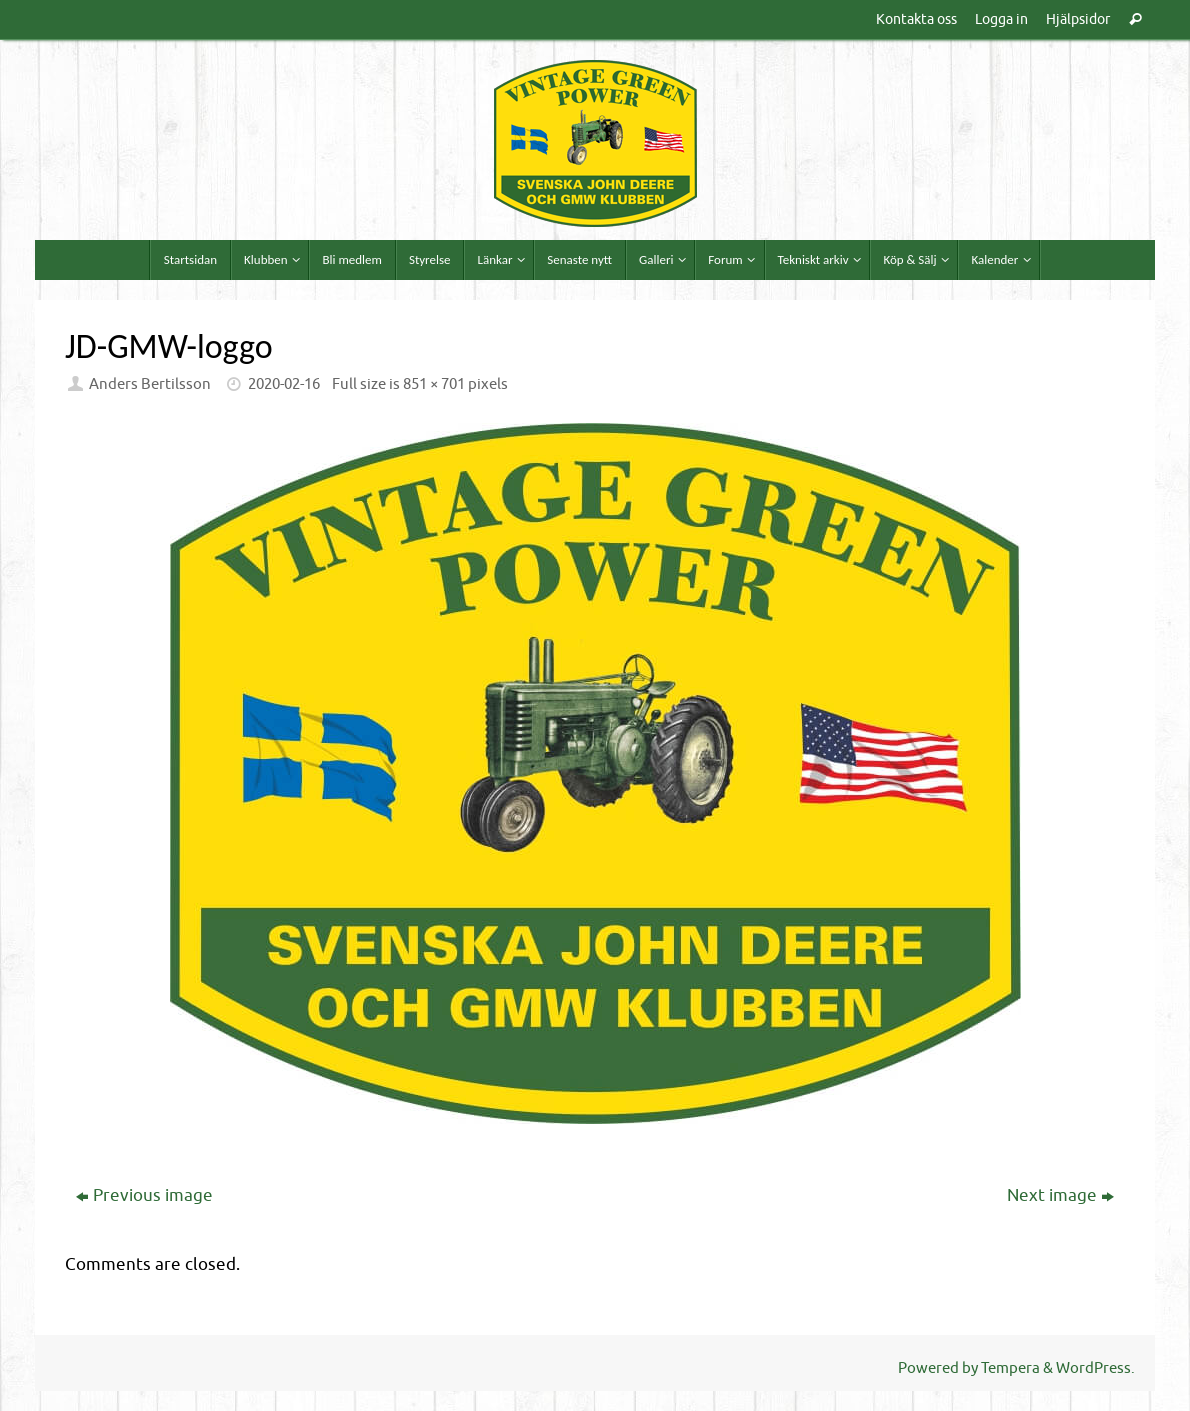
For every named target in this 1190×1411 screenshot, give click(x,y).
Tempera (1010, 1368)
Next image (1060, 1195)
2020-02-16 (284, 384)
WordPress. (1095, 1368)
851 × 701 (434, 384)
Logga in (1001, 19)
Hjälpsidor (1078, 19)
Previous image (144, 1195)
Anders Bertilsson (150, 384)
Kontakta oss (916, 19)
